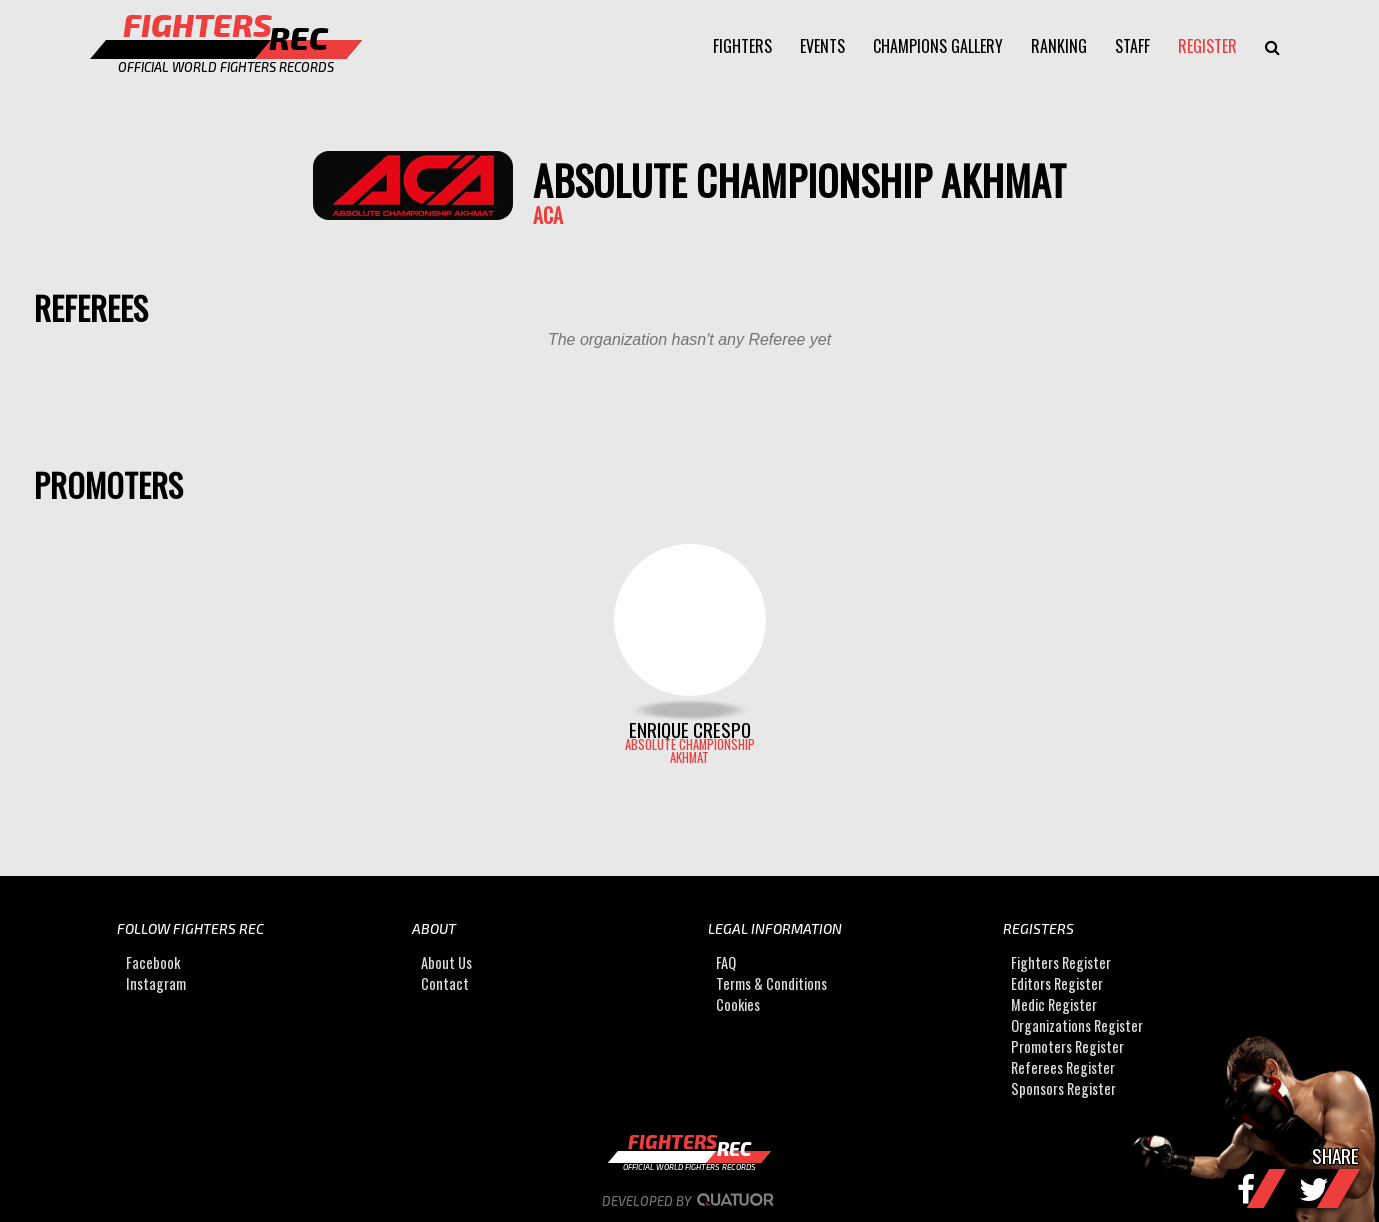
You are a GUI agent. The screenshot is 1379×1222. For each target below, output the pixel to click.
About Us (446, 962)
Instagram (156, 983)
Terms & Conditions (771, 983)
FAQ (726, 962)
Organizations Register (1077, 1025)
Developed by (689, 1201)
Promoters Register (1067, 1046)
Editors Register (1057, 983)
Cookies (738, 1004)
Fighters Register (1061, 962)
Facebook (153, 962)
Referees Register (1063, 1067)
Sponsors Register (1063, 1088)
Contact (445, 983)
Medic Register (1054, 1004)
